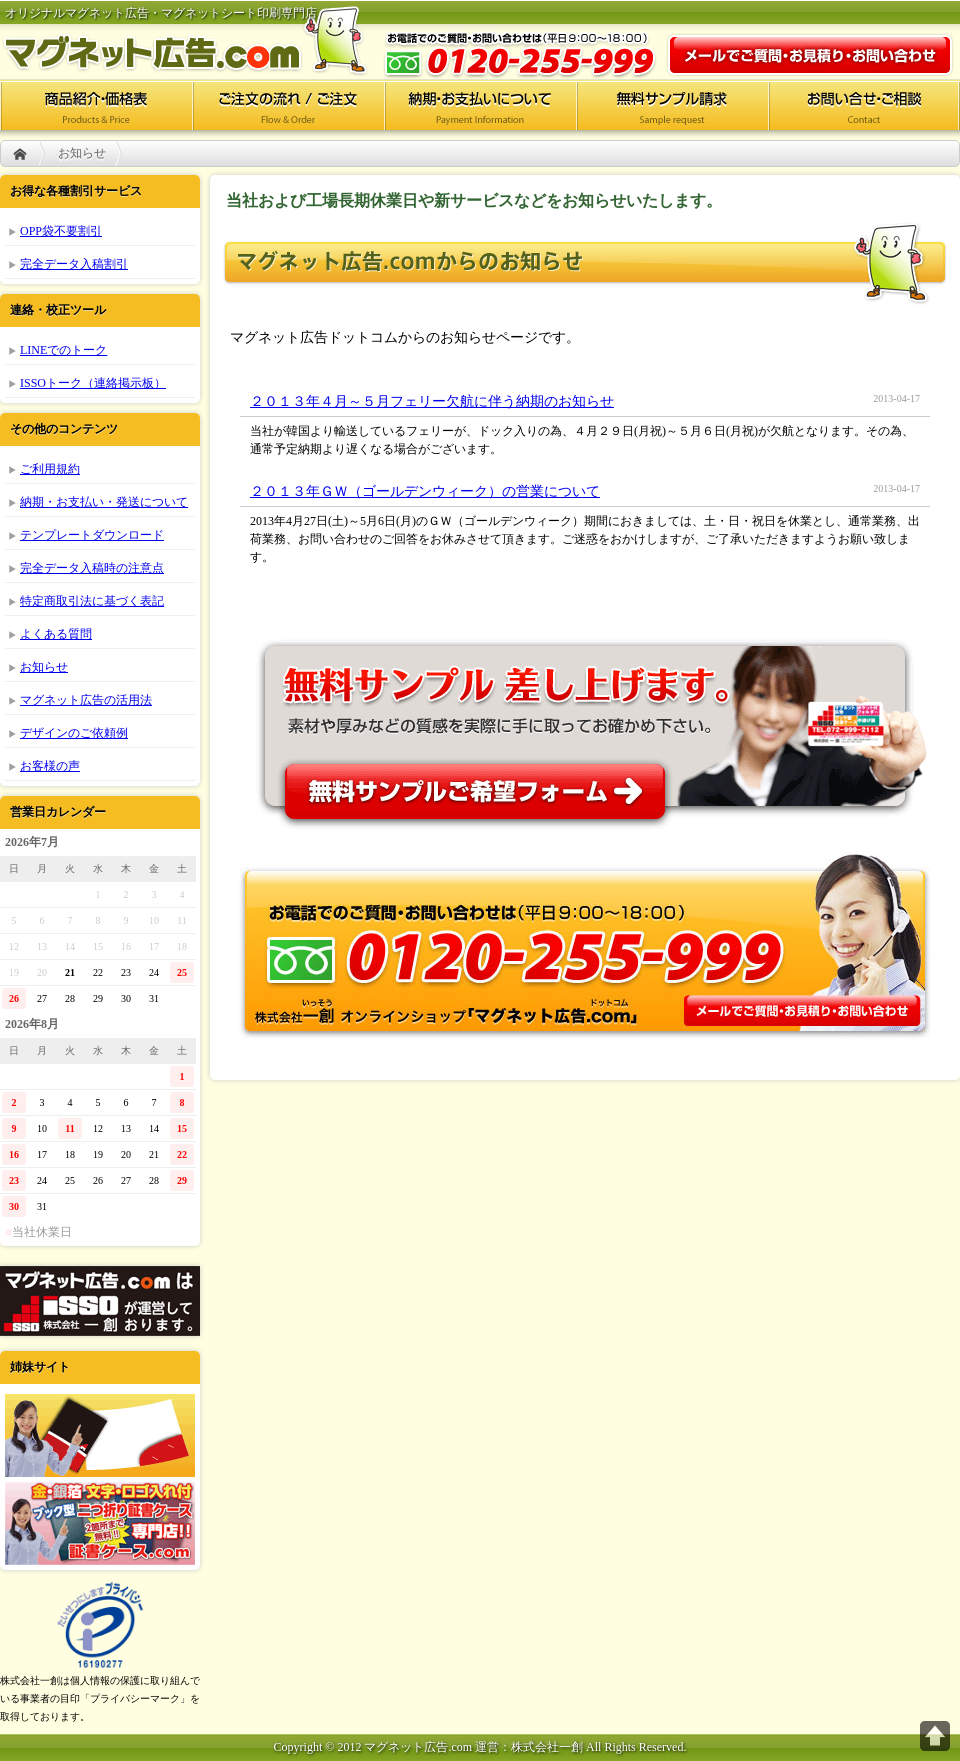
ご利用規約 (50, 469)
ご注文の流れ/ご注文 (288, 105)
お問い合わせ (810, 55)
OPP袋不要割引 (61, 231)
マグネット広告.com (200, 40)
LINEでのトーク (63, 350)
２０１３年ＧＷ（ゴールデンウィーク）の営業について (425, 491)
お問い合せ (864, 105)
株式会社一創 (100, 1301)
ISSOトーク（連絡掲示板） (93, 383)
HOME (20, 153)
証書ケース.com (100, 1523)
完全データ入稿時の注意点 (92, 568)
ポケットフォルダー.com (100, 1435)
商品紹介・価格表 (96, 105)
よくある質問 (56, 634)
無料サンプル (585, 726)
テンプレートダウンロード (92, 535)
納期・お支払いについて (480, 105)
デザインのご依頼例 (74, 733)
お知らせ (44, 667)
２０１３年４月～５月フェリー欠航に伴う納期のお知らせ (432, 401)
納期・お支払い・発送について (104, 502)
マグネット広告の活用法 (86, 700)
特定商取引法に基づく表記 (92, 601)
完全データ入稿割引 (74, 264)
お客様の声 (50, 766)
